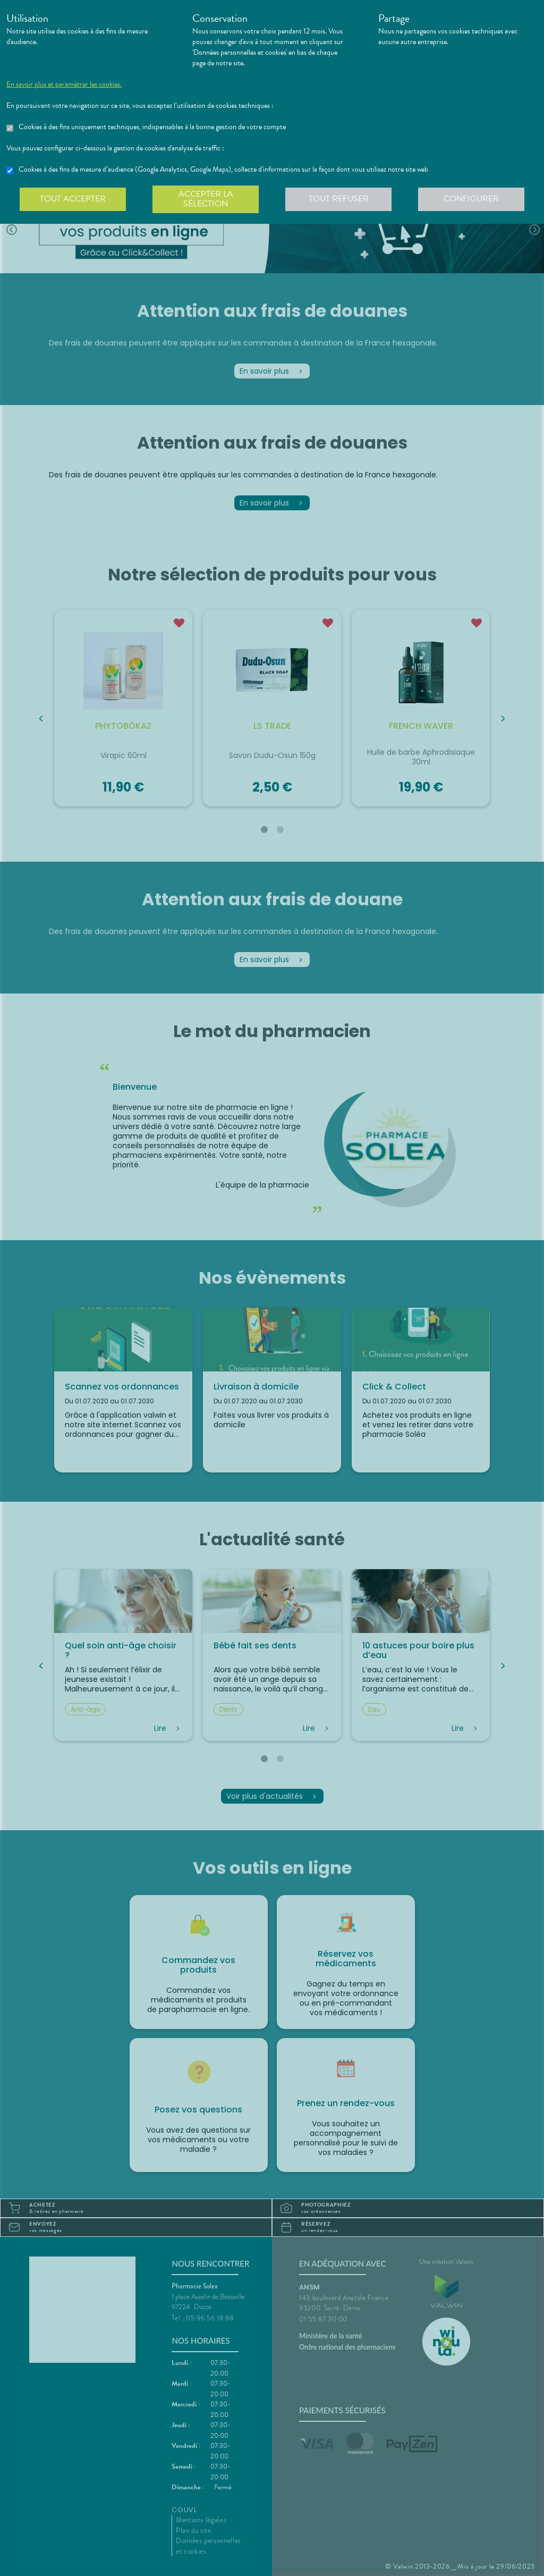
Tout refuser (339, 198)
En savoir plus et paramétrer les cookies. (64, 84)
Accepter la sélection (205, 199)
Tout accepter (73, 198)
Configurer (471, 198)
